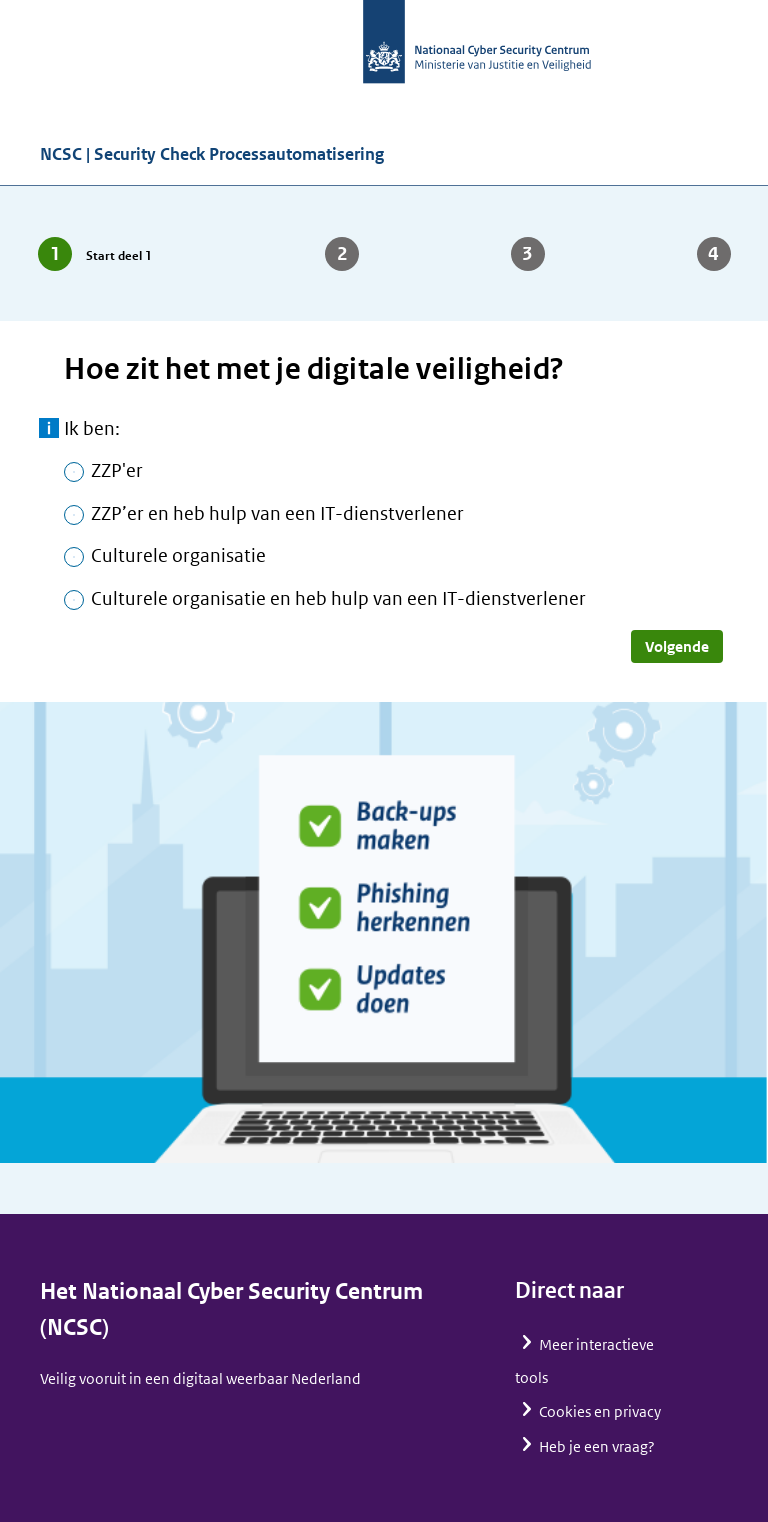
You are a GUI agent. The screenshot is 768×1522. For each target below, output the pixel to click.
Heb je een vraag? (597, 1446)
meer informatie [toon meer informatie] (49, 428)
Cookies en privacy (600, 1411)
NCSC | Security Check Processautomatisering (212, 154)
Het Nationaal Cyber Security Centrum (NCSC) (231, 1309)
